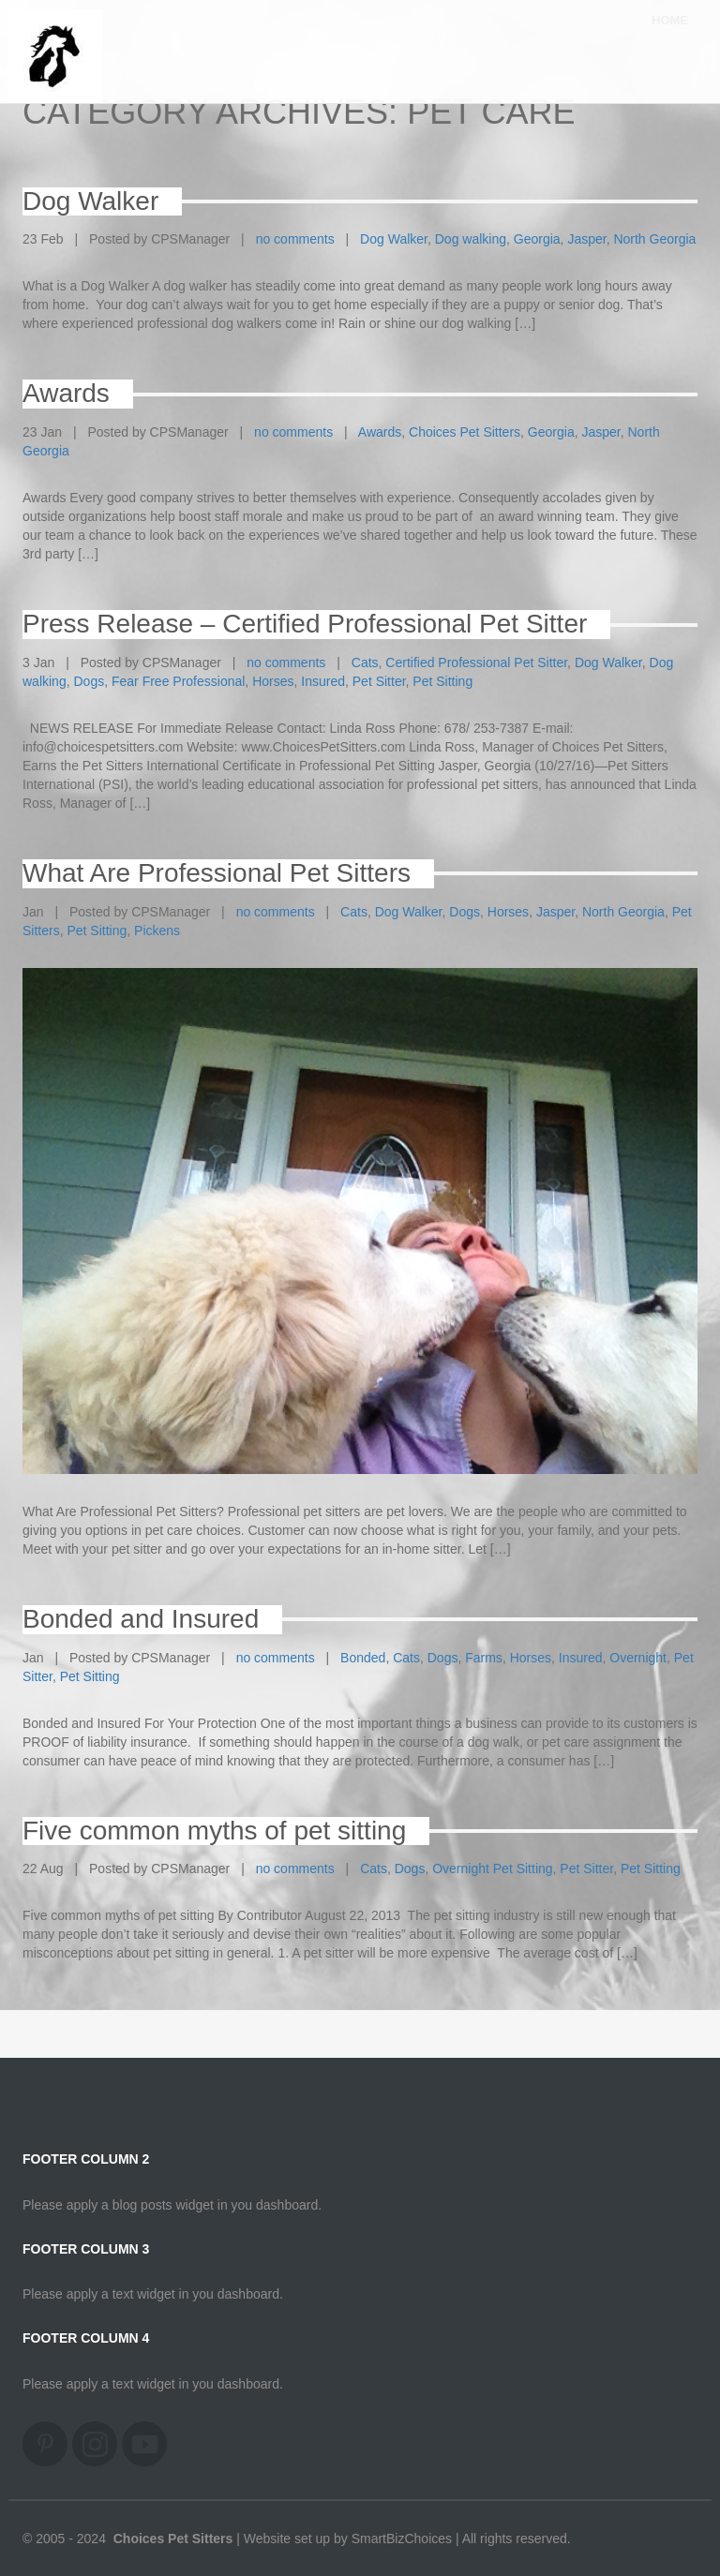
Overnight (638, 1657)
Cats (365, 662)
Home (670, 37)
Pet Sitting (442, 681)
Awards (379, 431)
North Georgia (654, 238)
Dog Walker (394, 238)
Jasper (586, 238)
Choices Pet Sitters (464, 431)
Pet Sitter (379, 681)
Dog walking (470, 238)
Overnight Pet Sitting (492, 1868)
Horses (272, 681)
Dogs (88, 681)
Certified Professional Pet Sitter (476, 662)
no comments (295, 238)
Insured (323, 681)
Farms (483, 1657)
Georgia (537, 238)
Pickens (157, 930)
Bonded (362, 1657)
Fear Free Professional (178, 681)
